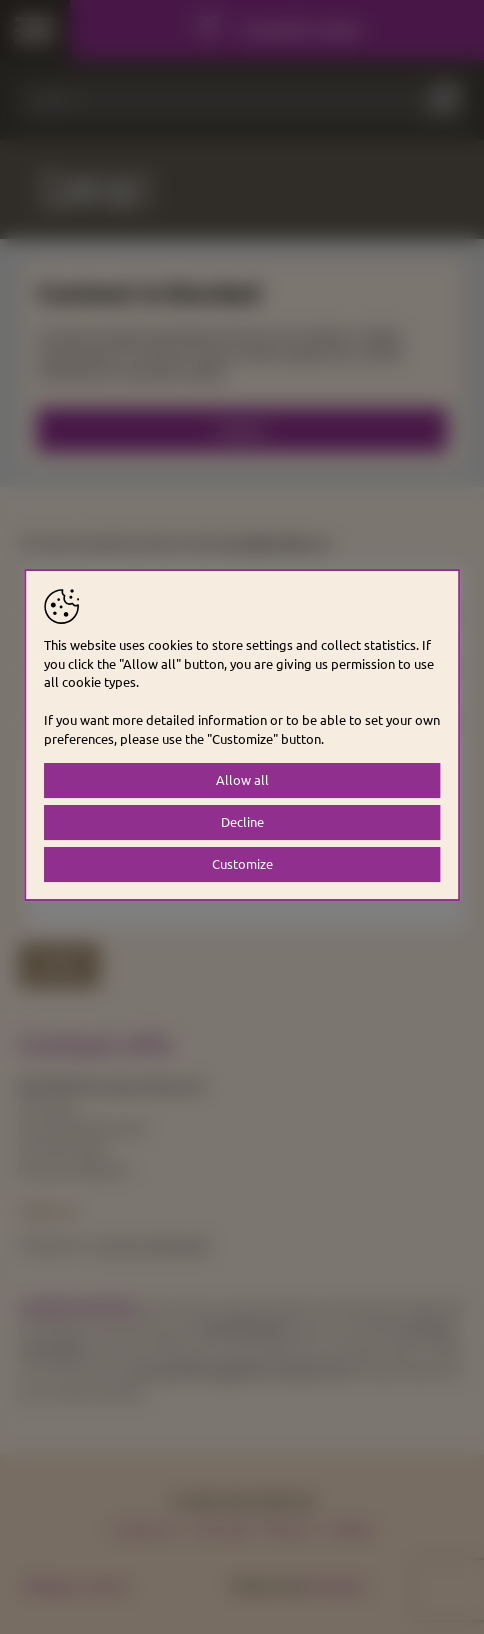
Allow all (242, 779)
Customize (242, 863)
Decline (242, 821)
